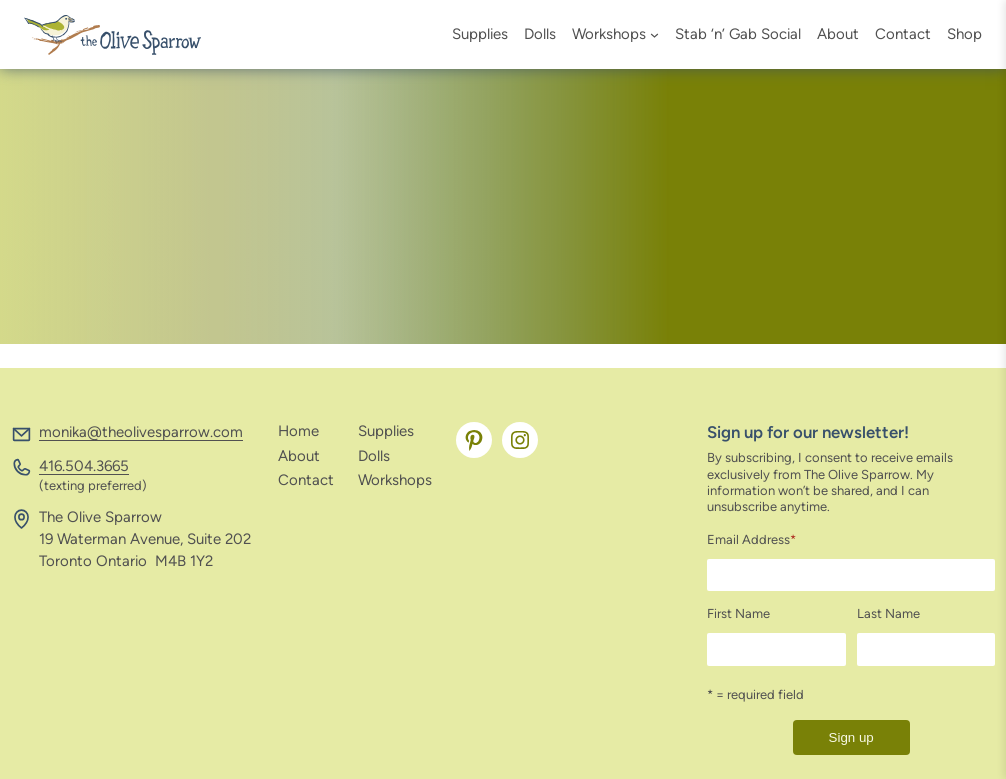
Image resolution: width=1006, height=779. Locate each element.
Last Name (888, 613)
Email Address (751, 539)
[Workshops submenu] (654, 34)
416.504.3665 (84, 466)
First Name (738, 613)
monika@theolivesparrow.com (141, 432)
